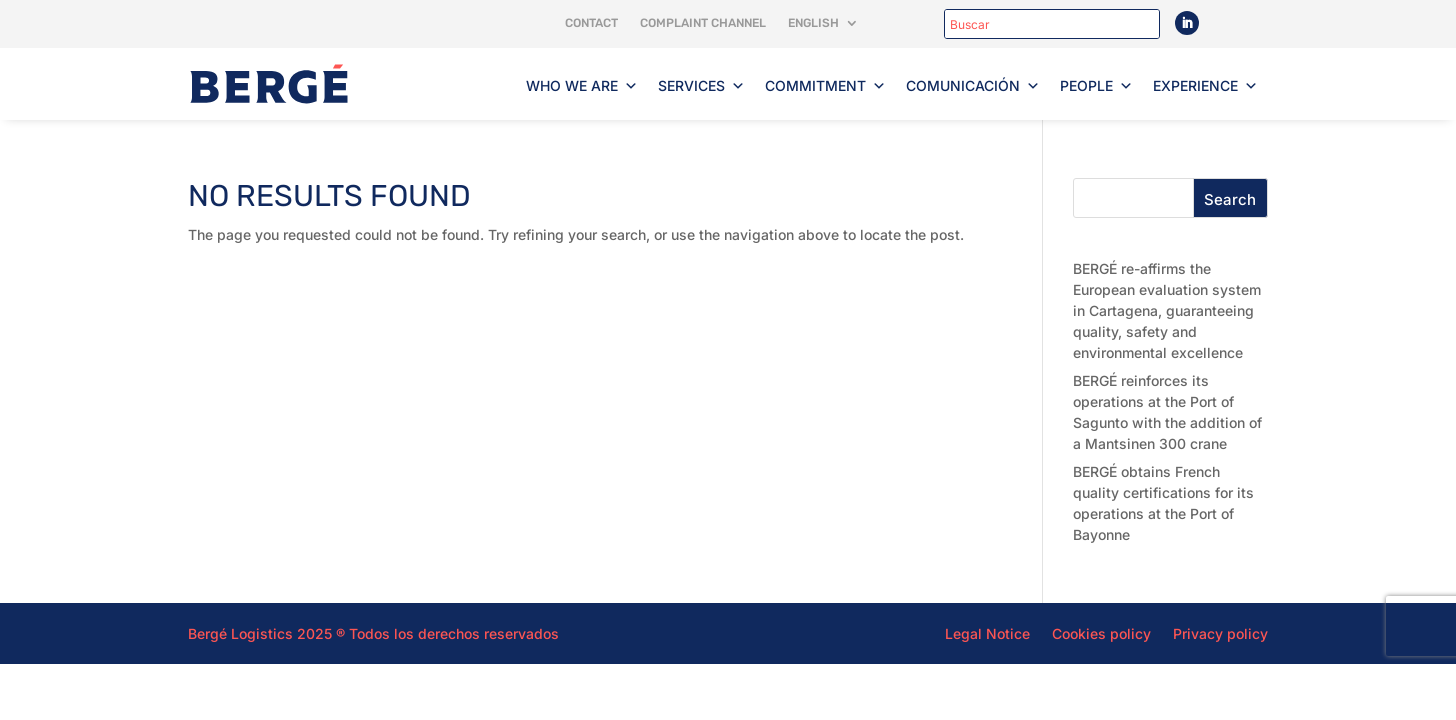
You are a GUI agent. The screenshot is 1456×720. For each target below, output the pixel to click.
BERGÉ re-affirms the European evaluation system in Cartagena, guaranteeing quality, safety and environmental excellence (1167, 310)
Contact (591, 23)
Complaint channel (703, 23)
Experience (1205, 86)
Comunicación (973, 86)
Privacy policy (1220, 633)
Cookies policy (1101, 633)
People (1096, 86)
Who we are (582, 86)
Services (701, 86)
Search (1230, 199)
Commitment (825, 86)
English (813, 23)
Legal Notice (987, 633)
